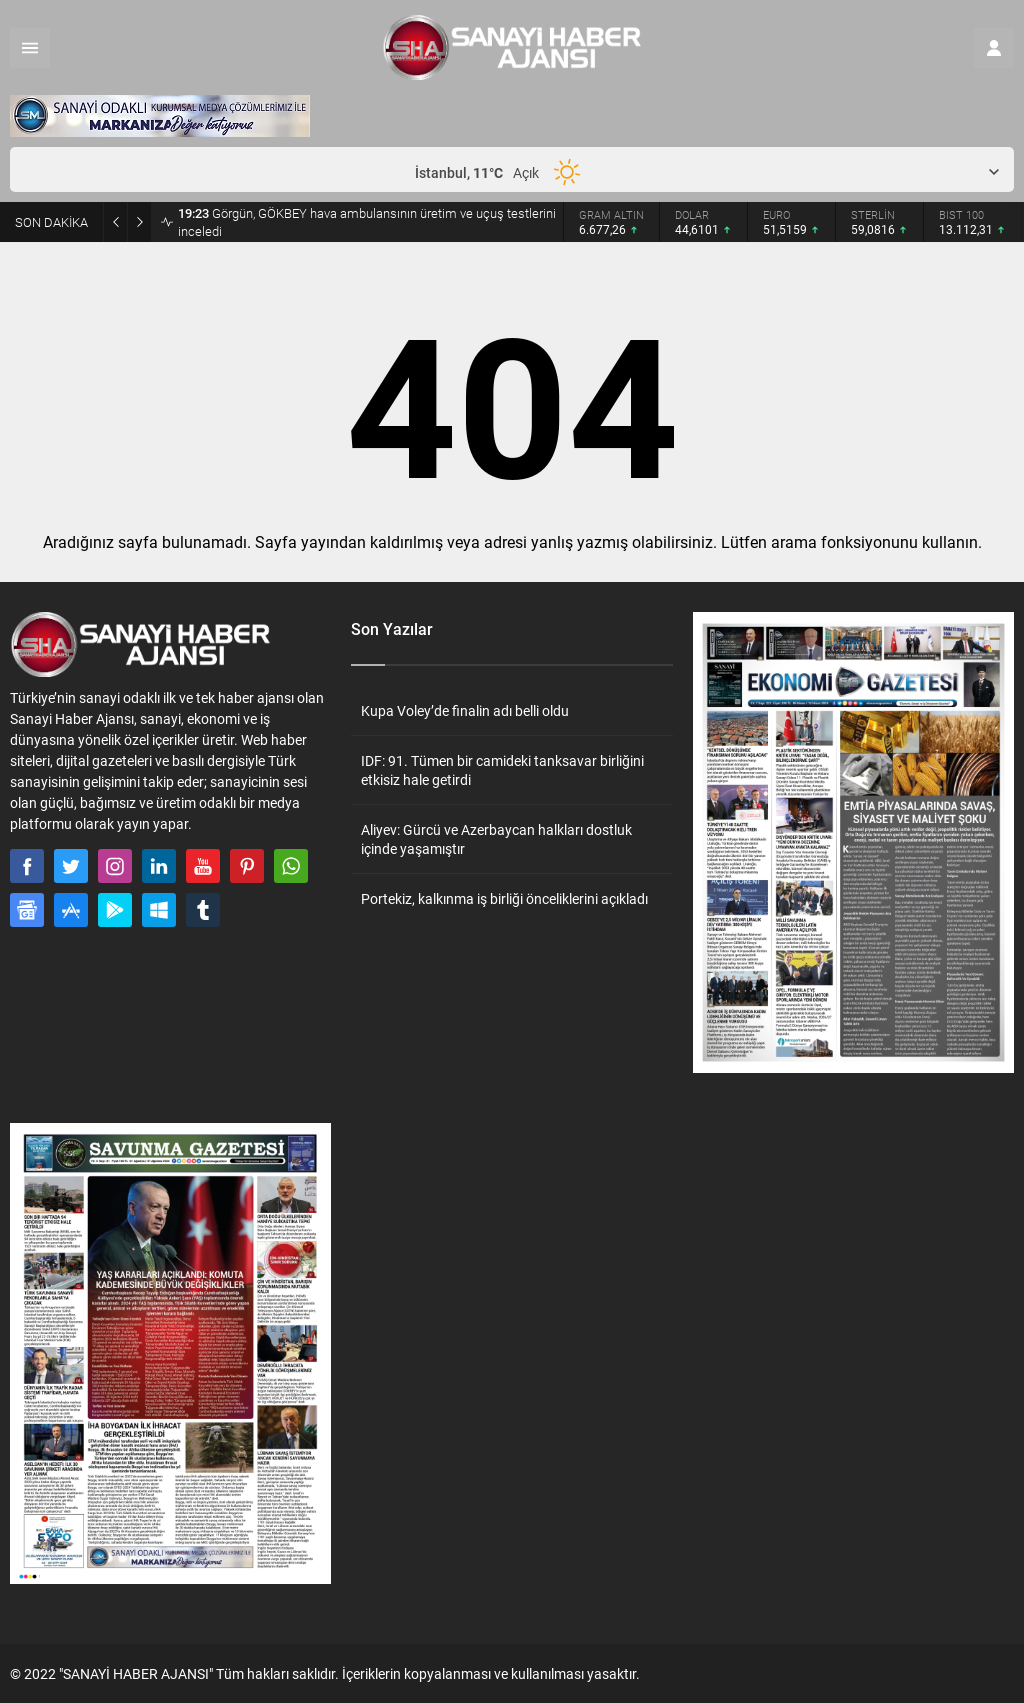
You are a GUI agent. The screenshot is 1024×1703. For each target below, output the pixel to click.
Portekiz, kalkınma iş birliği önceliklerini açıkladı (504, 898)
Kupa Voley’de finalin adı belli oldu (465, 710)
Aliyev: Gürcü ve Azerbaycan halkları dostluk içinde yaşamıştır (496, 839)
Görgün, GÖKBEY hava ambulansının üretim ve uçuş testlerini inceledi (367, 222)
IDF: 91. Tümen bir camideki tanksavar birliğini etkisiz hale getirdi (502, 770)
